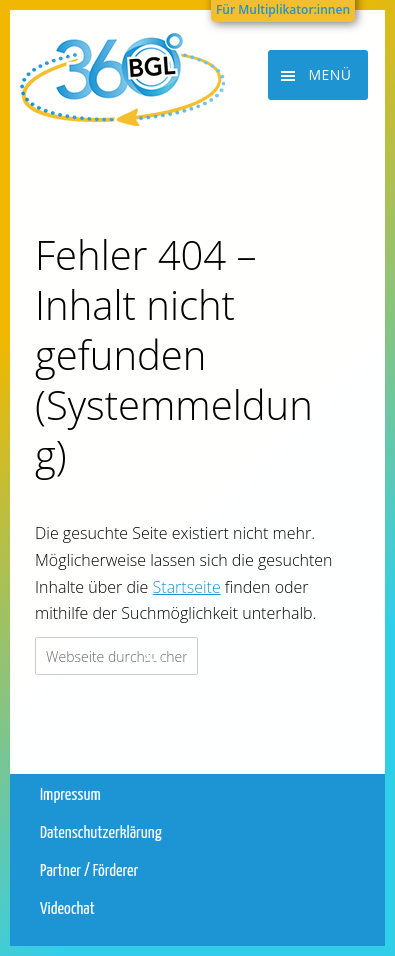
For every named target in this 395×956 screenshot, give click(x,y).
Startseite (187, 587)
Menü (329, 74)
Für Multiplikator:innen (283, 9)
